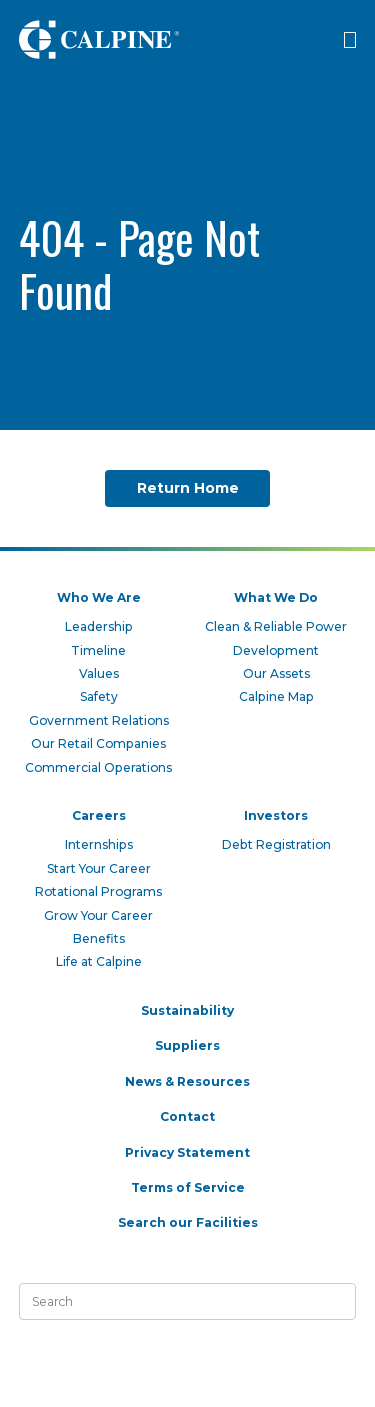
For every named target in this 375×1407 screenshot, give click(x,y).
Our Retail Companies (98, 743)
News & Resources (187, 1081)
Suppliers (187, 1045)
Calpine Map (276, 696)
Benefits (99, 938)
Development (276, 650)
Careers (99, 815)
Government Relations (99, 720)
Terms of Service (188, 1187)
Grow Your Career (98, 915)
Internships (99, 844)
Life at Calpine (99, 961)
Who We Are (99, 597)
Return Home (188, 488)
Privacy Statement (187, 1152)
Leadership (99, 626)
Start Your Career (99, 868)
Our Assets (276, 673)
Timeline (98, 650)
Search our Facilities (188, 1222)
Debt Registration (276, 844)
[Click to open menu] (350, 40)
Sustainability (187, 1010)
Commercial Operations (98, 767)
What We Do (276, 597)
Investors (276, 815)
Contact (187, 1116)
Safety (99, 696)
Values (99, 673)
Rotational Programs (98, 891)
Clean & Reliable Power (276, 626)
